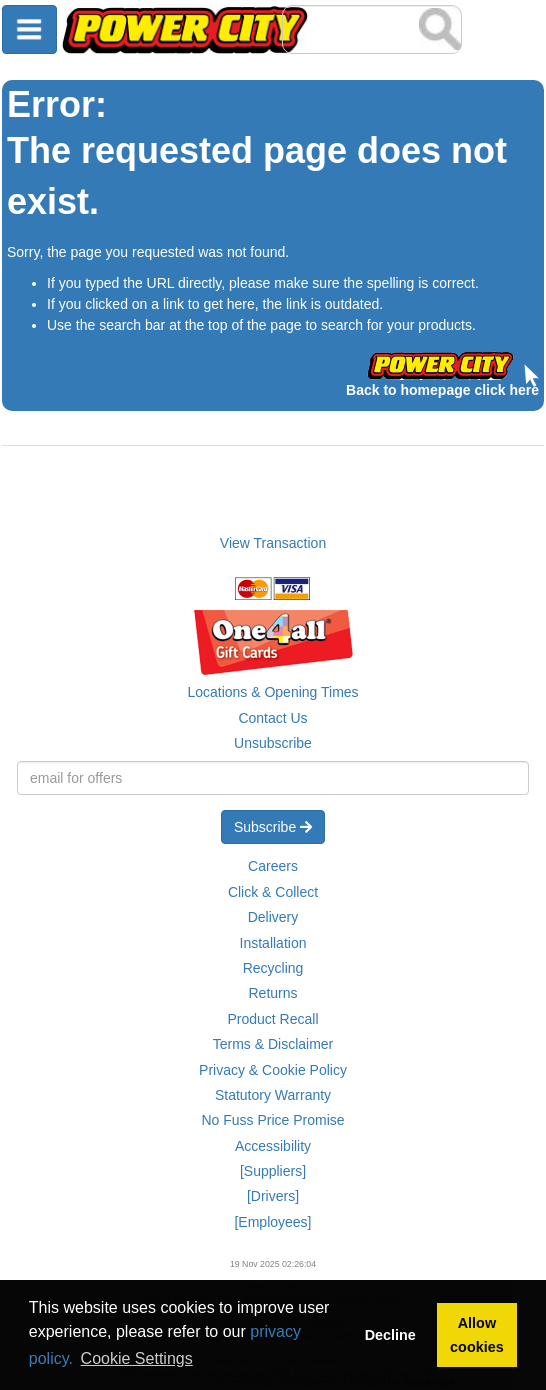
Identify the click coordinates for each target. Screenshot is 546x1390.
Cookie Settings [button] (137, 1358)
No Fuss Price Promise (272, 1120)
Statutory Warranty (273, 1095)
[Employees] (272, 1222)
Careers (273, 866)
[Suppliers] (273, 1171)
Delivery (273, 917)
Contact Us (272, 718)
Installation (273, 943)
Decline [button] (390, 1335)
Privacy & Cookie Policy (273, 1070)
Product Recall (272, 1019)
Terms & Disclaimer (273, 1044)
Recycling (273, 968)
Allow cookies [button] (477, 1335)
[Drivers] (273, 1196)
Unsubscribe (273, 743)
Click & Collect (273, 892)
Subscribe (273, 827)
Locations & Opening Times (272, 692)
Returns (272, 993)
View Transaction (273, 543)
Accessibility (273, 1146)
